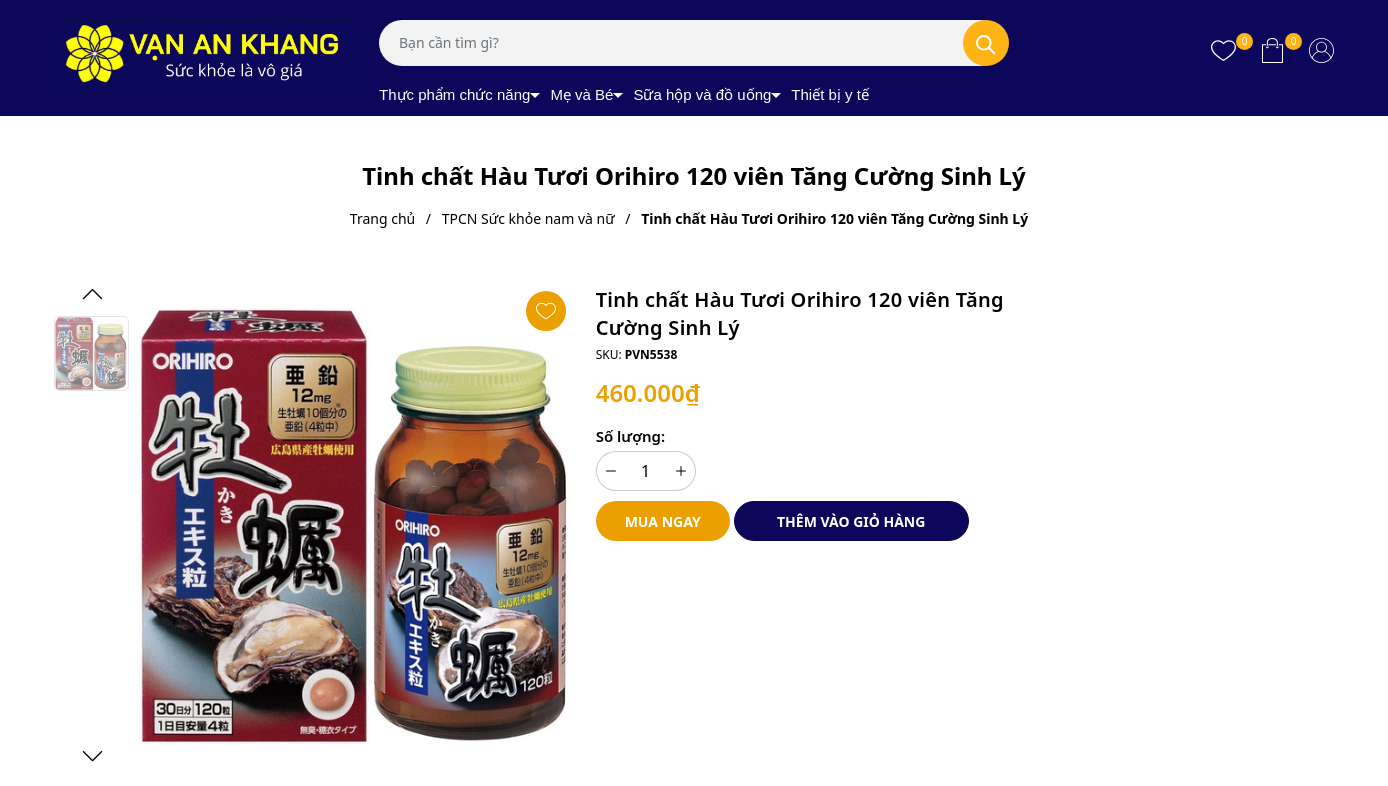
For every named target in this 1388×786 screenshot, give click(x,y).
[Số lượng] (646, 471)
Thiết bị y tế (830, 94)
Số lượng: (630, 436)
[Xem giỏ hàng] (1272, 50)
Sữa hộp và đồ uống (702, 94)
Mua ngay (663, 521)
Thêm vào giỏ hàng (851, 521)
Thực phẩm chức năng (454, 94)
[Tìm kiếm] (986, 43)
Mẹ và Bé (581, 94)
